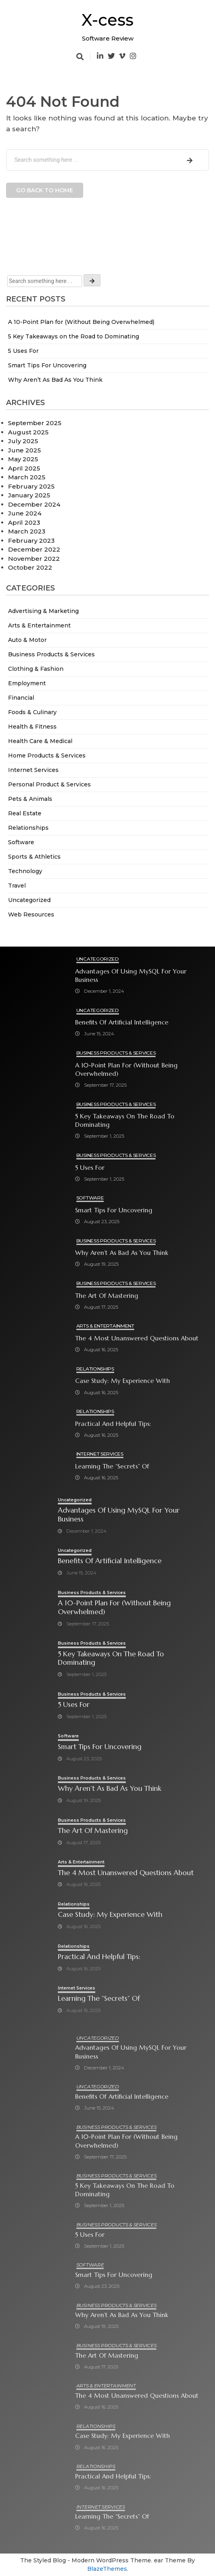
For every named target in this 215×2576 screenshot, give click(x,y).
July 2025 (23, 441)
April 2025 (24, 468)
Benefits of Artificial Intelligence (121, 1022)
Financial (21, 697)
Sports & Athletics (34, 856)
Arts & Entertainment (39, 625)
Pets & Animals (30, 798)
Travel (17, 885)
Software (21, 842)
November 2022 (34, 558)
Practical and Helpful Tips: (113, 1423)
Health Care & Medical (40, 741)
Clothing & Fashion (35, 668)
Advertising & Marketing (43, 611)
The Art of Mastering (106, 1295)
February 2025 (31, 486)
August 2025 (28, 432)
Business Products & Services (51, 654)
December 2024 (34, 504)
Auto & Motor (27, 639)
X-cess (107, 20)
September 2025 (34, 423)
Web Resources (31, 914)
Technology (25, 871)
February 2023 (31, 540)
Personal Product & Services (49, 784)
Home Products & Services (47, 755)
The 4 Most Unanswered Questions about (137, 1338)
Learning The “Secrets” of (112, 1466)
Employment (27, 683)
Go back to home (44, 190)
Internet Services (33, 770)
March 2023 (26, 531)
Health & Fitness (32, 726)
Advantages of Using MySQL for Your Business (130, 975)
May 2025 (23, 459)
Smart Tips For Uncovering (47, 365)
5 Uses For (23, 350)
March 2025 (26, 477)
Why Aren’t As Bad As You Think (55, 379)
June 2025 (24, 450)
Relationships (28, 827)
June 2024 (24, 513)
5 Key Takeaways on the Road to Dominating (73, 336)
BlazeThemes (107, 2568)
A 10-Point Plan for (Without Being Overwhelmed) (81, 322)
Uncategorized (29, 900)
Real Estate (24, 813)
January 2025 (29, 495)
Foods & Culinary (32, 712)
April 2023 (24, 522)
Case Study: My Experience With (122, 1381)
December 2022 (34, 549)
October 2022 (30, 567)
